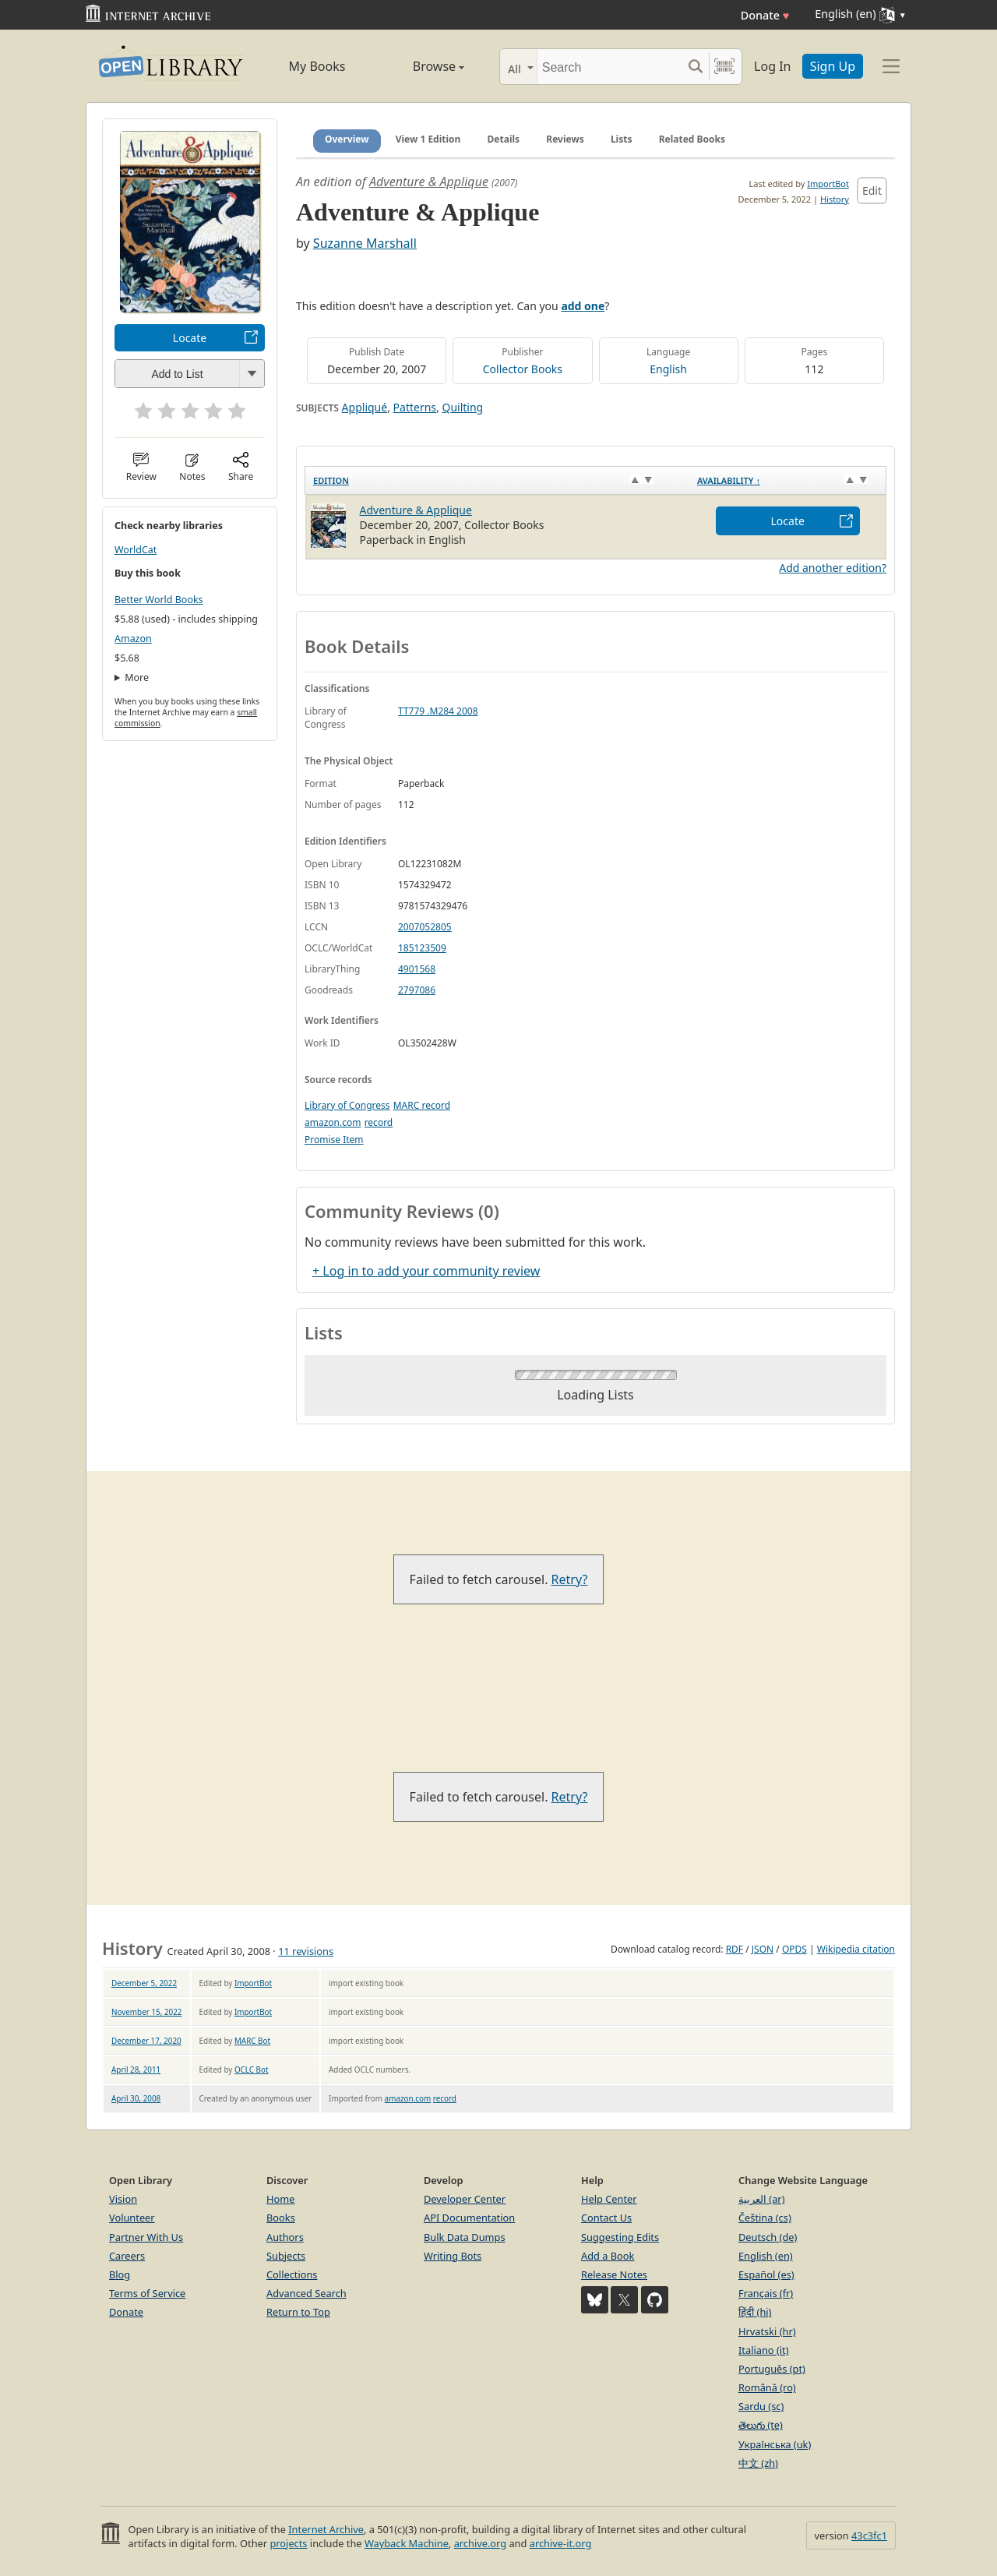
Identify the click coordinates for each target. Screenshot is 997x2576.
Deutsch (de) (767, 2237)
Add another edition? (832, 567)
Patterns (414, 407)
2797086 (416, 990)
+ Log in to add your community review (426, 1270)
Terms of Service (147, 2293)
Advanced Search (306, 2293)
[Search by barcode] (724, 66)
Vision (123, 2199)
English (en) (765, 2256)
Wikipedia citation (856, 1949)
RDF (734, 1949)
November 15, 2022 (146, 2011)
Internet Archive (326, 2529)
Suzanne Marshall (365, 243)
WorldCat (135, 549)
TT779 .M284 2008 (438, 711)
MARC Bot (252, 2040)
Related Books (692, 139)
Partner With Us (146, 2237)
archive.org (480, 2543)
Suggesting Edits (620, 2237)
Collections (292, 2274)
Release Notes (614, 2274)
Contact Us (606, 2218)
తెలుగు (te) (760, 2425)
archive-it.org (561, 2543)
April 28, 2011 (135, 2069)
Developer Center (465, 2199)
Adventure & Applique (428, 181)
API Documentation (469, 2218)
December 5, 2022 (144, 1983)
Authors (285, 2237)
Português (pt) (771, 2369)
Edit (872, 190)
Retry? (569, 1579)
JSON (762, 1949)
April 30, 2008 (135, 2098)
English (668, 369)
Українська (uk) (774, 2444)
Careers (127, 2256)
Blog (119, 2274)
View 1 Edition (428, 139)
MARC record (421, 1105)
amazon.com (333, 1122)
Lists (621, 139)
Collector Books (522, 369)
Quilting (462, 407)
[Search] (609, 66)
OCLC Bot (251, 2069)
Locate (189, 337)
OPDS (794, 1949)
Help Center (609, 2199)
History (834, 199)
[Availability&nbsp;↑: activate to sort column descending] (787, 481)
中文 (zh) (758, 2463)
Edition (331, 480)
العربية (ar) (761, 2199)
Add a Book (607, 2256)
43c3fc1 (869, 2535)
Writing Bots (452, 2256)
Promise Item (334, 1139)
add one (582, 305)
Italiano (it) (763, 2350)
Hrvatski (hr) (767, 2331)
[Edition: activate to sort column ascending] (497, 481)
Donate (765, 15)
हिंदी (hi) (754, 2312)
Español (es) (766, 2274)
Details (504, 139)
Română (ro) (767, 2387)
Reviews (564, 139)
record (379, 1122)
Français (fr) (765, 2293)
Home (280, 2199)
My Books (317, 66)
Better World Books (158, 599)
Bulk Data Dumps (465, 2237)
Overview (347, 139)
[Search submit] (695, 66)
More (137, 677)
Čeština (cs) (764, 2218)
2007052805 (425, 926)
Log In (772, 66)
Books (280, 2218)
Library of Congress (347, 1105)
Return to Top (298, 2312)
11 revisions (305, 1951)
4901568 (416, 969)
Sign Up (832, 66)
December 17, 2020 (146, 2040)
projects (288, 2543)
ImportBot (828, 183)
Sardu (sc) (761, 2406)
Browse (421, 66)
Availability (728, 480)
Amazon (133, 638)
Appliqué (365, 407)
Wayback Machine (407, 2543)
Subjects (285, 2256)
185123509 (422, 948)
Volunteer (132, 2218)
